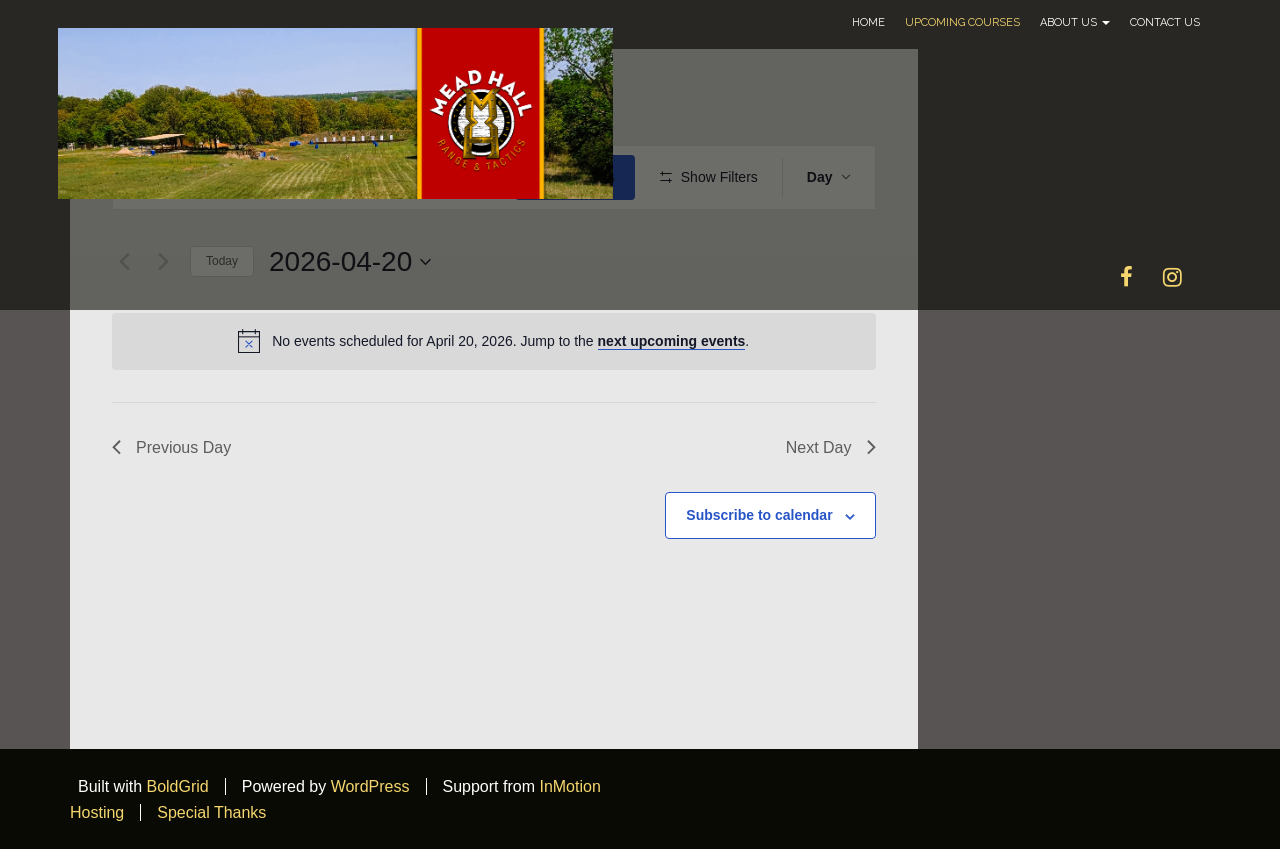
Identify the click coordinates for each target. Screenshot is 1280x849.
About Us (1075, 22)
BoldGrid (177, 786)
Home (868, 22)
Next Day (831, 447)
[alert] (494, 341)
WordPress (370, 786)
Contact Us (1165, 22)
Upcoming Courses (962, 22)
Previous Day (171, 447)
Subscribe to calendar (759, 515)
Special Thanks (211, 812)
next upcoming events (672, 341)
